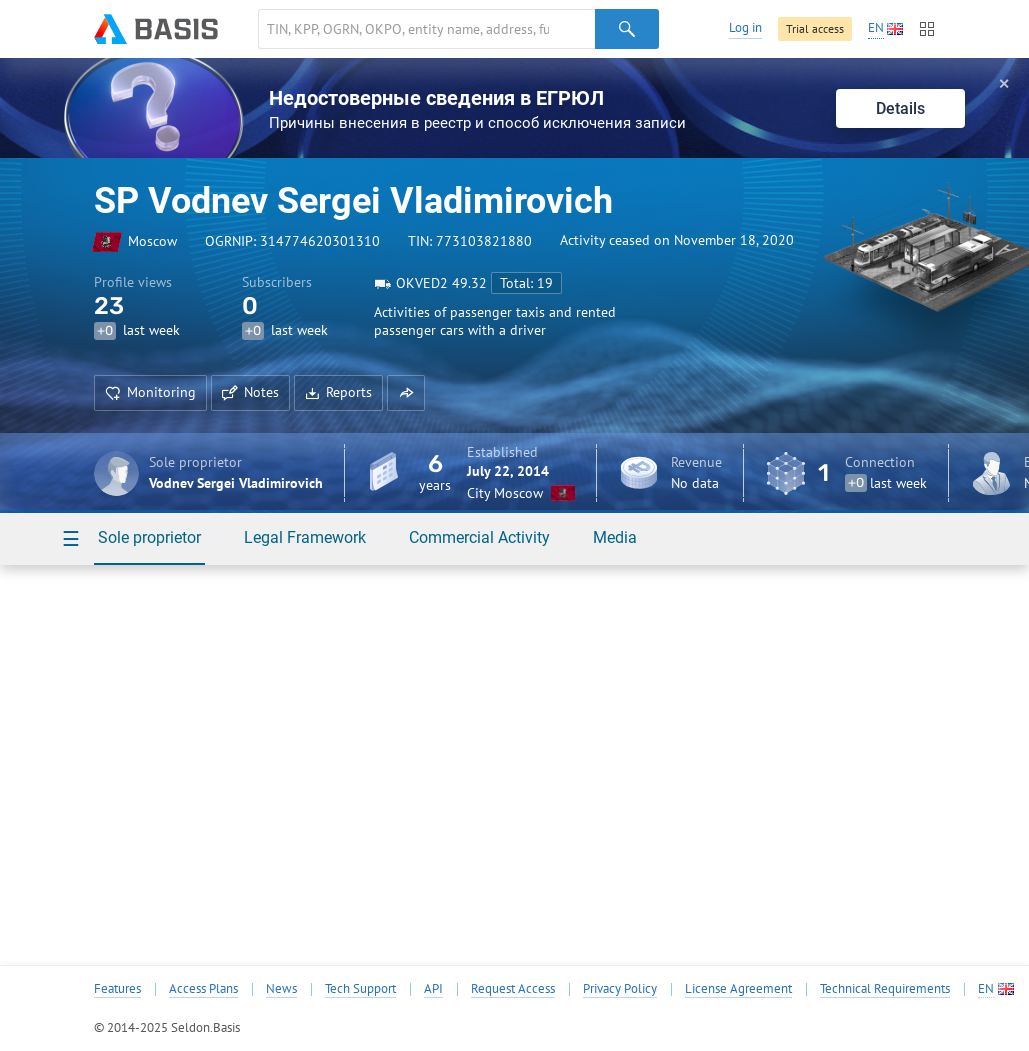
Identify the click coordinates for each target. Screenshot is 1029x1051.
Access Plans (203, 989)
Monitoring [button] (150, 392)
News (281, 989)
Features (117, 989)
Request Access (513, 989)
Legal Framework (305, 537)
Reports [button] (338, 392)
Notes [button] (250, 392)
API (433, 989)
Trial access (815, 28)
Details (900, 108)
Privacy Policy (620, 989)
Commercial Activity (479, 537)
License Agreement (738, 989)
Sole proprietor (149, 537)
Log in (745, 27)
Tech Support (360, 989)
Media (615, 537)
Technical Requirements (885, 989)
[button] (406, 393)
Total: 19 (526, 283)
